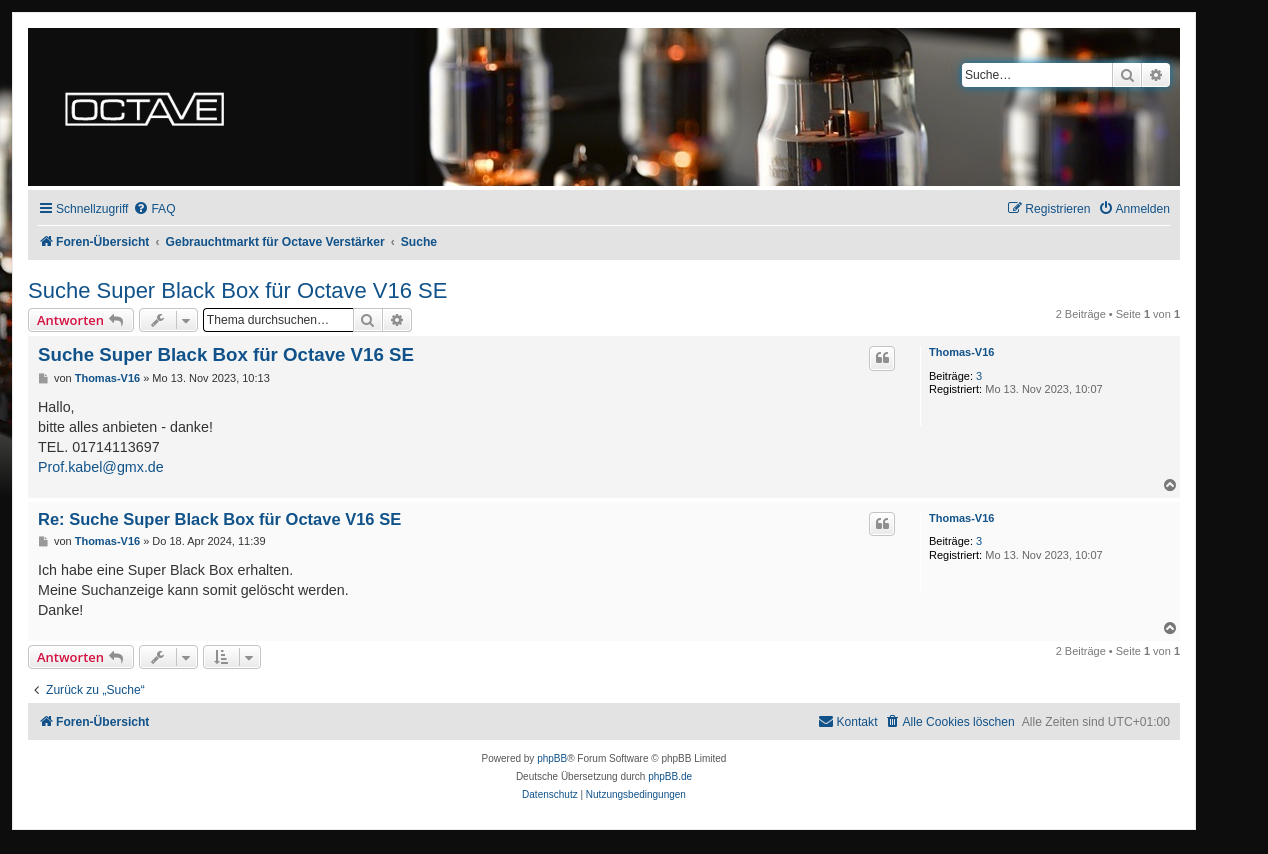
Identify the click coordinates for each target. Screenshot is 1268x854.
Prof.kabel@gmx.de (101, 467)
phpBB (552, 758)
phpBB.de (670, 776)
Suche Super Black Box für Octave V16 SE (237, 290)
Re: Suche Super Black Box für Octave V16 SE (219, 519)
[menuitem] (154, 209)
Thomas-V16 (961, 352)
